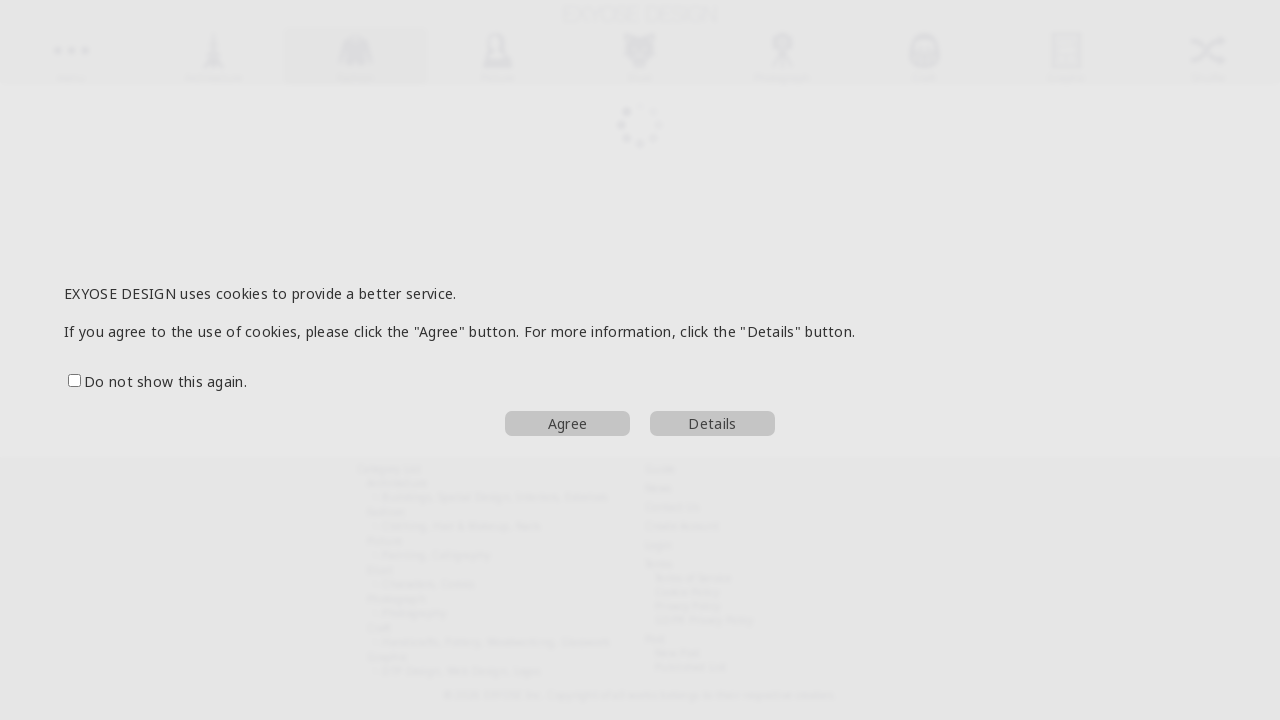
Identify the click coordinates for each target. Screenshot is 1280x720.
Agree (568, 423)
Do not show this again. (157, 381)
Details (712, 423)
